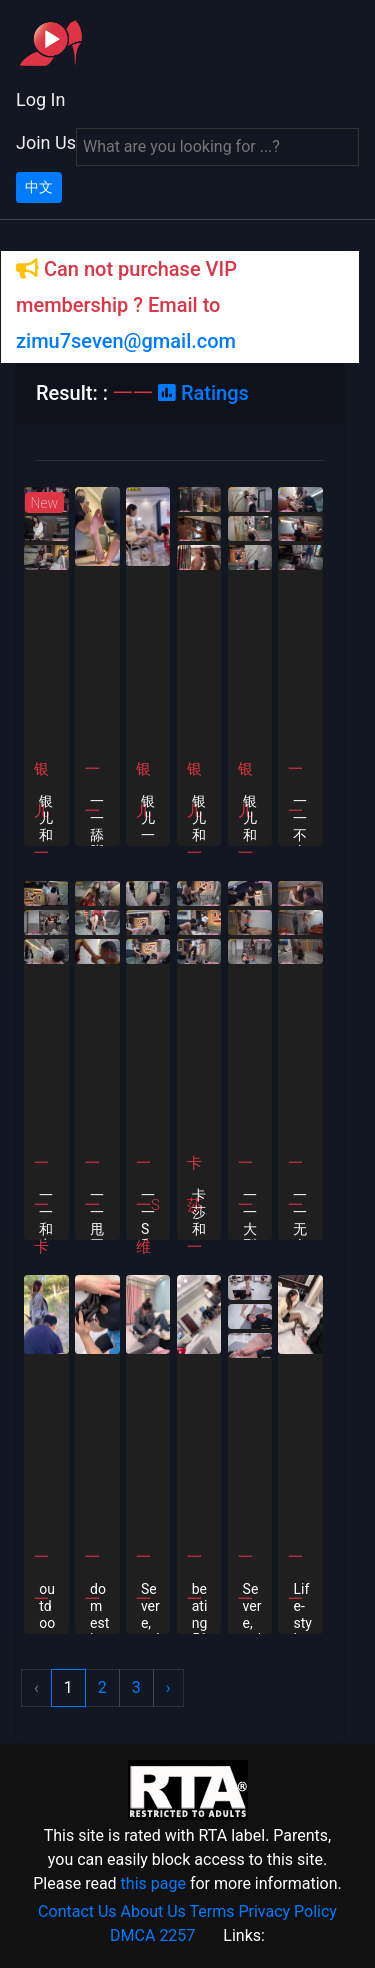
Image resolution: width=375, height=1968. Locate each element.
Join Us (46, 142)
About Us (153, 1911)
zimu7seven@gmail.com (126, 341)
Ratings (203, 393)
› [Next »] (168, 1687)
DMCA (132, 1935)
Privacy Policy (287, 1911)
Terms (211, 1911)
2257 (177, 1935)
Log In (40, 99)
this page (153, 1883)
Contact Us (77, 1911)
